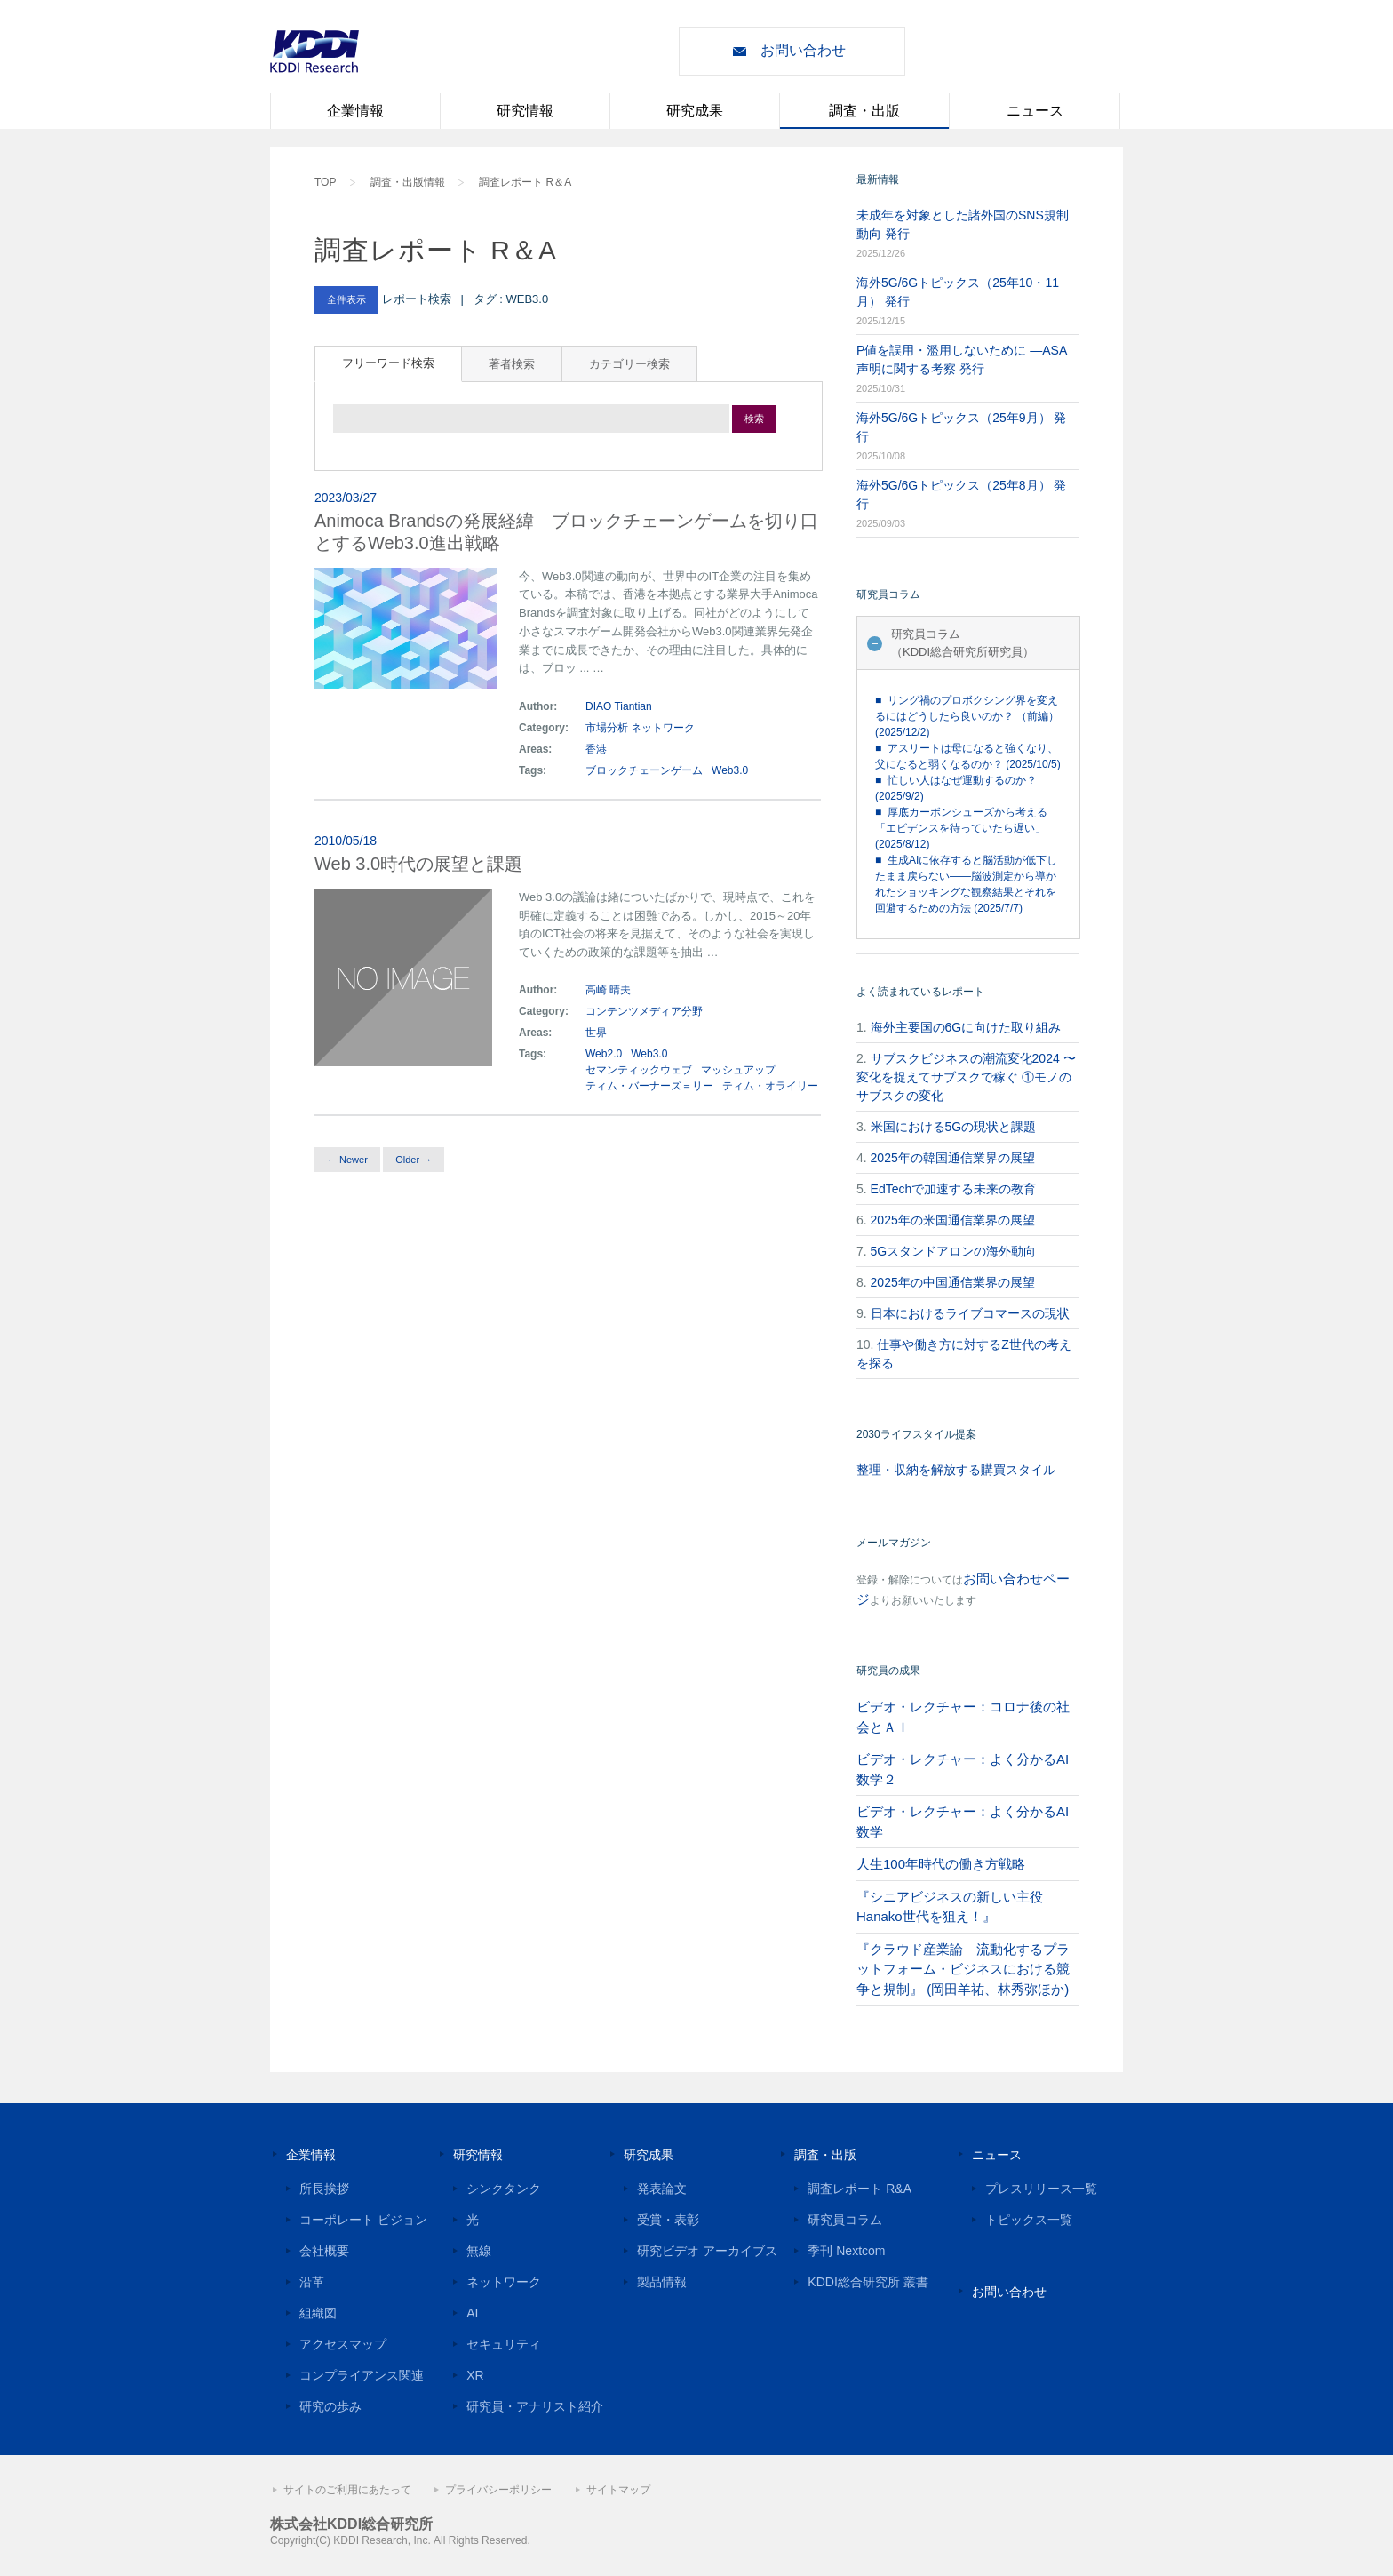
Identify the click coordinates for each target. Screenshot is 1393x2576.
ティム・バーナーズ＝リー (649, 1086)
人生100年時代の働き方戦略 (940, 1863)
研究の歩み (330, 2406)
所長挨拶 (324, 2188)
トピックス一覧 (1028, 2220)
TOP (325, 182)
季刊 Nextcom (846, 2251)
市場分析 (606, 728)
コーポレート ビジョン (363, 2220)
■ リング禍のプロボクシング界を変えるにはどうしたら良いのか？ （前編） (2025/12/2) (967, 716)
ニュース (1035, 110)
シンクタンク (503, 2188)
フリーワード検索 (388, 363)
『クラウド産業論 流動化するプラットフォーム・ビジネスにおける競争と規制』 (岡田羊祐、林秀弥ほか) (963, 1969)
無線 (478, 2251)
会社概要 (324, 2251)
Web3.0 (730, 770)
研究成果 (694, 110)
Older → (413, 1159)
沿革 (311, 2282)
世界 (597, 1032)
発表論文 (662, 2188)
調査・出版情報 (407, 182)
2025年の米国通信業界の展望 (953, 1220)
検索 (754, 418)
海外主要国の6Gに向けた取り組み (966, 1027)
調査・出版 (864, 110)
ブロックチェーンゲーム (644, 770)
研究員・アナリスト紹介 (534, 2406)
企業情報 (355, 110)
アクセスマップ (342, 2344)
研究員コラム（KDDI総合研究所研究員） (962, 642)
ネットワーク (663, 728)
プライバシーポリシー (498, 2490)
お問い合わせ (803, 50)
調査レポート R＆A (525, 182)
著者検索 (512, 364)
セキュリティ (503, 2344)
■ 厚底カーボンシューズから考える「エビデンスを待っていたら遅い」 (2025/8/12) (961, 828)
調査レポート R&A (859, 2188)
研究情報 (525, 110)
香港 (597, 749)
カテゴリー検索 (629, 364)
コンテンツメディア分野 (644, 1011)
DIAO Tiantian (618, 706)
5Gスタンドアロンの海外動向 (954, 1251)
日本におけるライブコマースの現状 (970, 1313)
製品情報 (662, 2282)
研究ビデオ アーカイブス (707, 2251)
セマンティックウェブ (638, 1070)
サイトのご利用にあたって (347, 2490)
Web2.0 (603, 1054)
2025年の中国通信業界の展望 (953, 1282)
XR (474, 2375)
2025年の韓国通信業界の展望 (953, 1158)
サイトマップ (618, 2490)
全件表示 (346, 299)
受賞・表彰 (668, 2220)
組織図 (318, 2313)
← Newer (347, 1159)
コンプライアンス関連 (361, 2375)
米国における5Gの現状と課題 (954, 1127)
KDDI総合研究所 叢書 (867, 2282)
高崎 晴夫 (608, 990)
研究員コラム (845, 2220)
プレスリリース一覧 (1041, 2188)
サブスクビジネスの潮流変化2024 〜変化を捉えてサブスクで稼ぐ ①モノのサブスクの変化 (966, 1077)
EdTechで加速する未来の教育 (954, 1189)
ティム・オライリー (770, 1086)
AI (472, 2313)
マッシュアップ (738, 1070)
